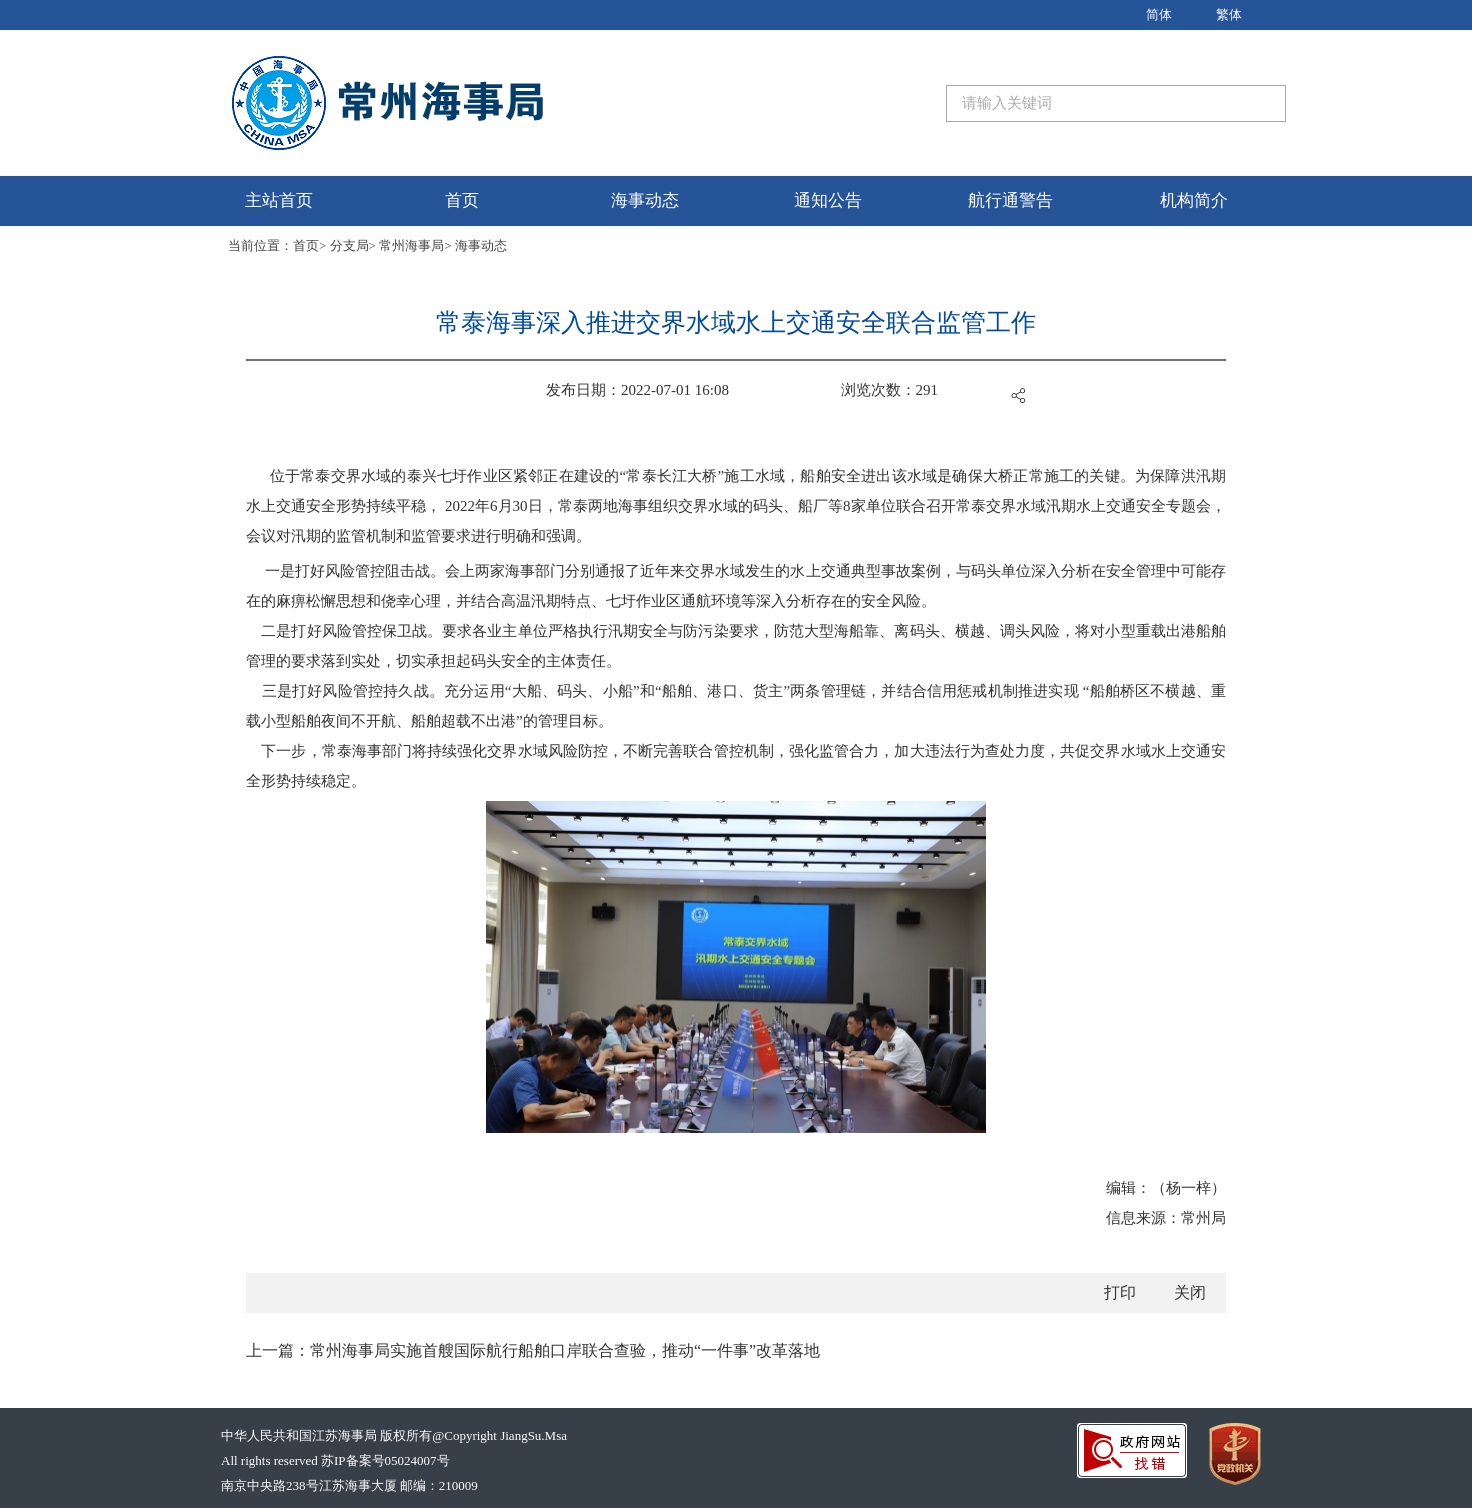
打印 (1120, 1292)
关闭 (1190, 1292)
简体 (1159, 14)
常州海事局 (411, 245)
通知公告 (828, 200)
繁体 (1229, 14)
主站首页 (279, 200)
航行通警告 (1010, 200)
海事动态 (645, 200)
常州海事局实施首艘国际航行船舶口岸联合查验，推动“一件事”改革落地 (565, 1350)
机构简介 (1194, 200)
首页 (462, 200)
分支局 (349, 245)
